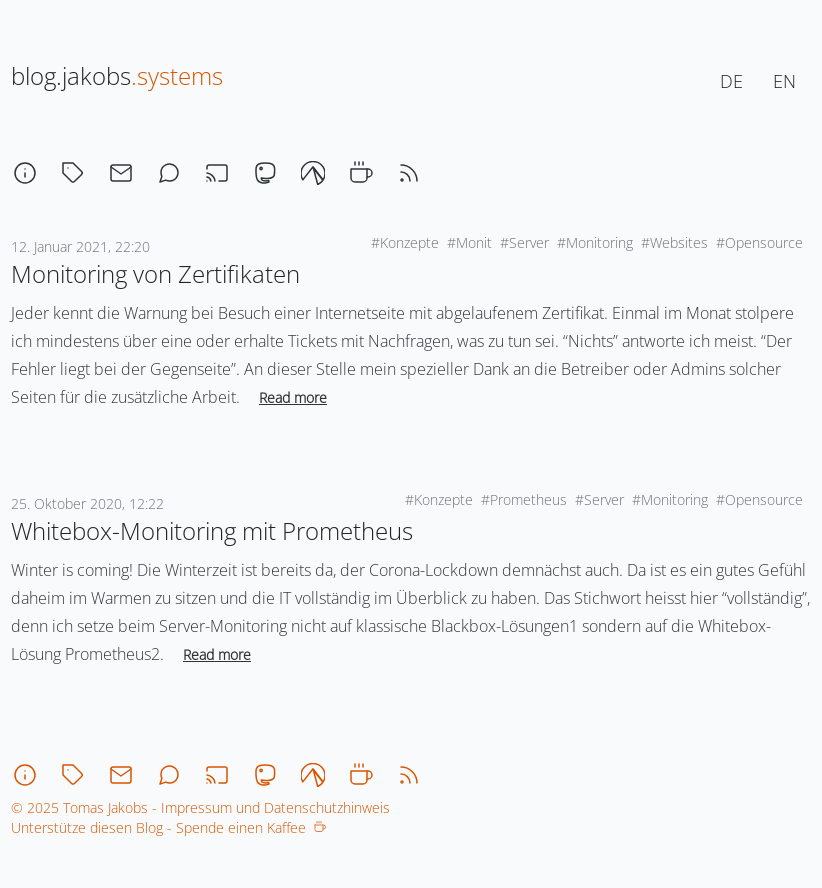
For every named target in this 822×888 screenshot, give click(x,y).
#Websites (674, 242)
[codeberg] (313, 173)
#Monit (469, 242)
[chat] (169, 173)
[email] (121, 173)
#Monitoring (595, 242)
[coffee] (361, 173)
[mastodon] (265, 173)
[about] (25, 173)
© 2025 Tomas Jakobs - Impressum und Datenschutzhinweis (200, 807)
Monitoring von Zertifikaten (155, 273)
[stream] (217, 173)
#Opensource (759, 242)
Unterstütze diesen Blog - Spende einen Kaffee (168, 827)
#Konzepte (405, 242)
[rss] (409, 173)
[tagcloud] (73, 173)
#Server (524, 242)
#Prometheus (524, 499)
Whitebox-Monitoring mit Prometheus (212, 530)
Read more (293, 397)
